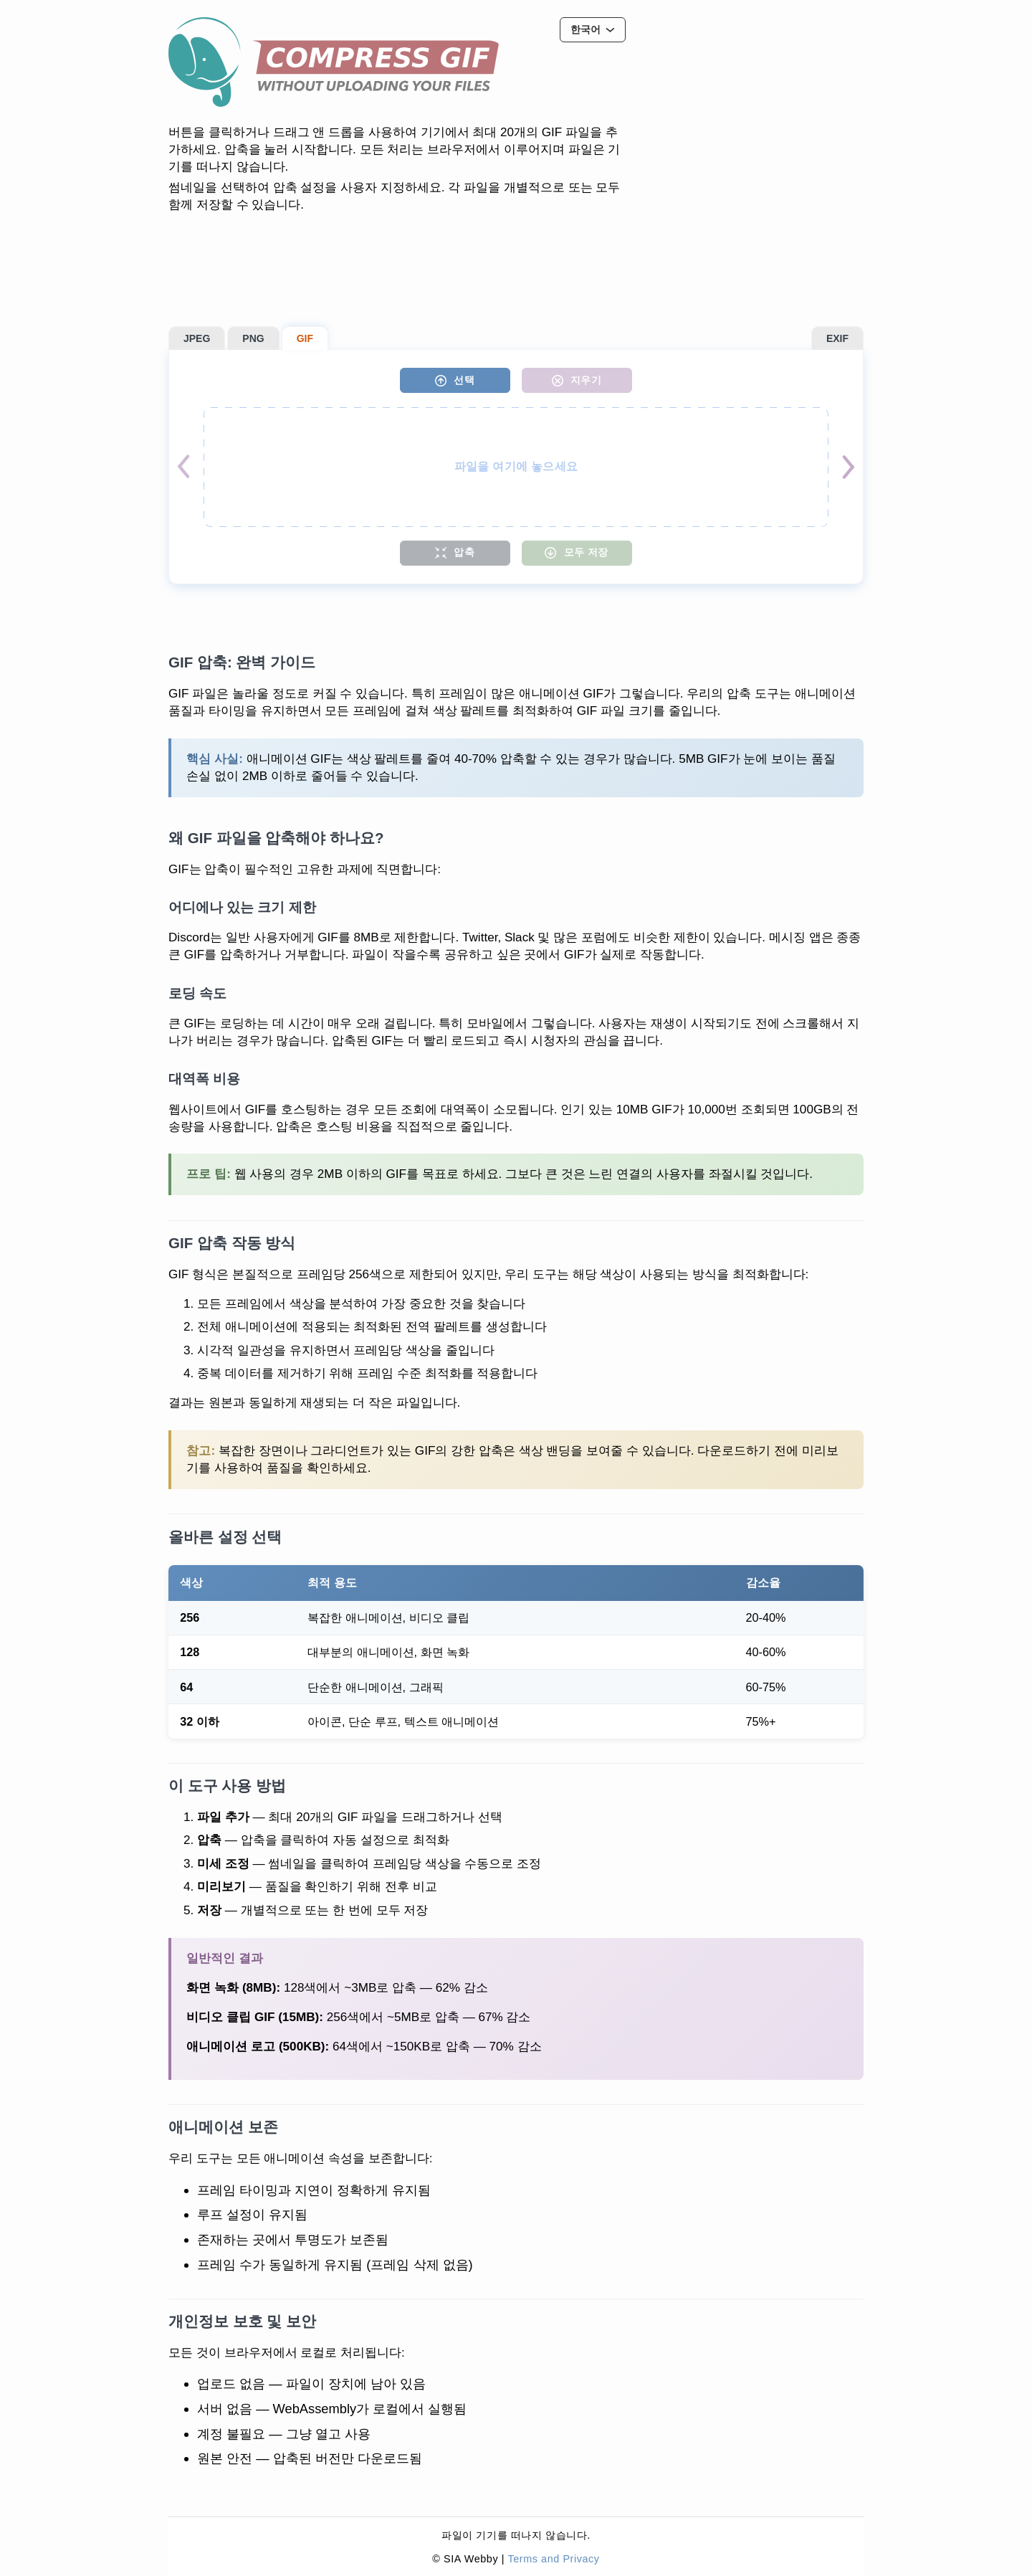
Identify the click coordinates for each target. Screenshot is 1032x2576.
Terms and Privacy (553, 2559)
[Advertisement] (756, 106)
